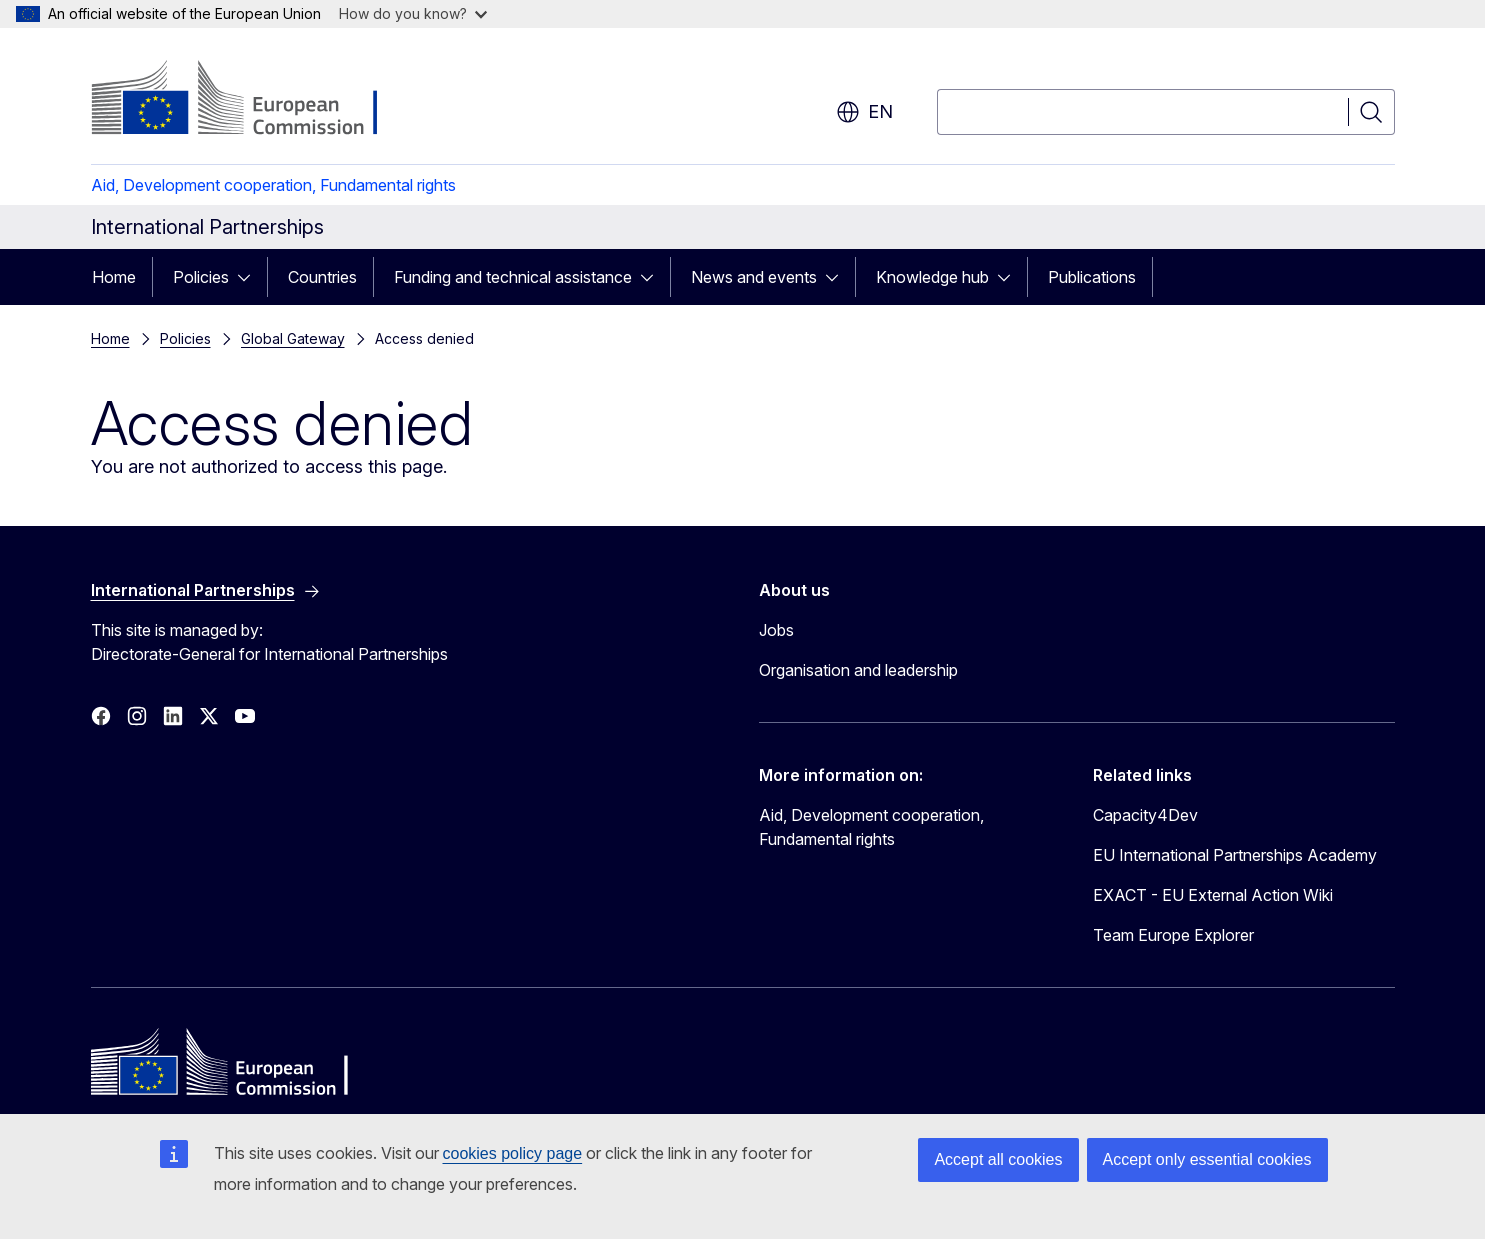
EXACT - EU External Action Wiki (1213, 895)
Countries (322, 277)
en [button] (864, 112)
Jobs (776, 630)
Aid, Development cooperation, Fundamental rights (273, 185)
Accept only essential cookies (1207, 1159)
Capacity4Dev (1145, 815)
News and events (754, 277)
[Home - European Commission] (252, 100)
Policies (201, 277)
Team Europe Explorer (1173, 935)
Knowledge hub (932, 277)
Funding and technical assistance (513, 277)
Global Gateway (293, 338)
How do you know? (413, 13)
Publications (1092, 277)
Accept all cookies (998, 1159)
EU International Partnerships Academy (1235, 855)
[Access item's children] (250, 277)
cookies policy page (513, 1153)
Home (114, 277)
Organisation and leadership (858, 670)
